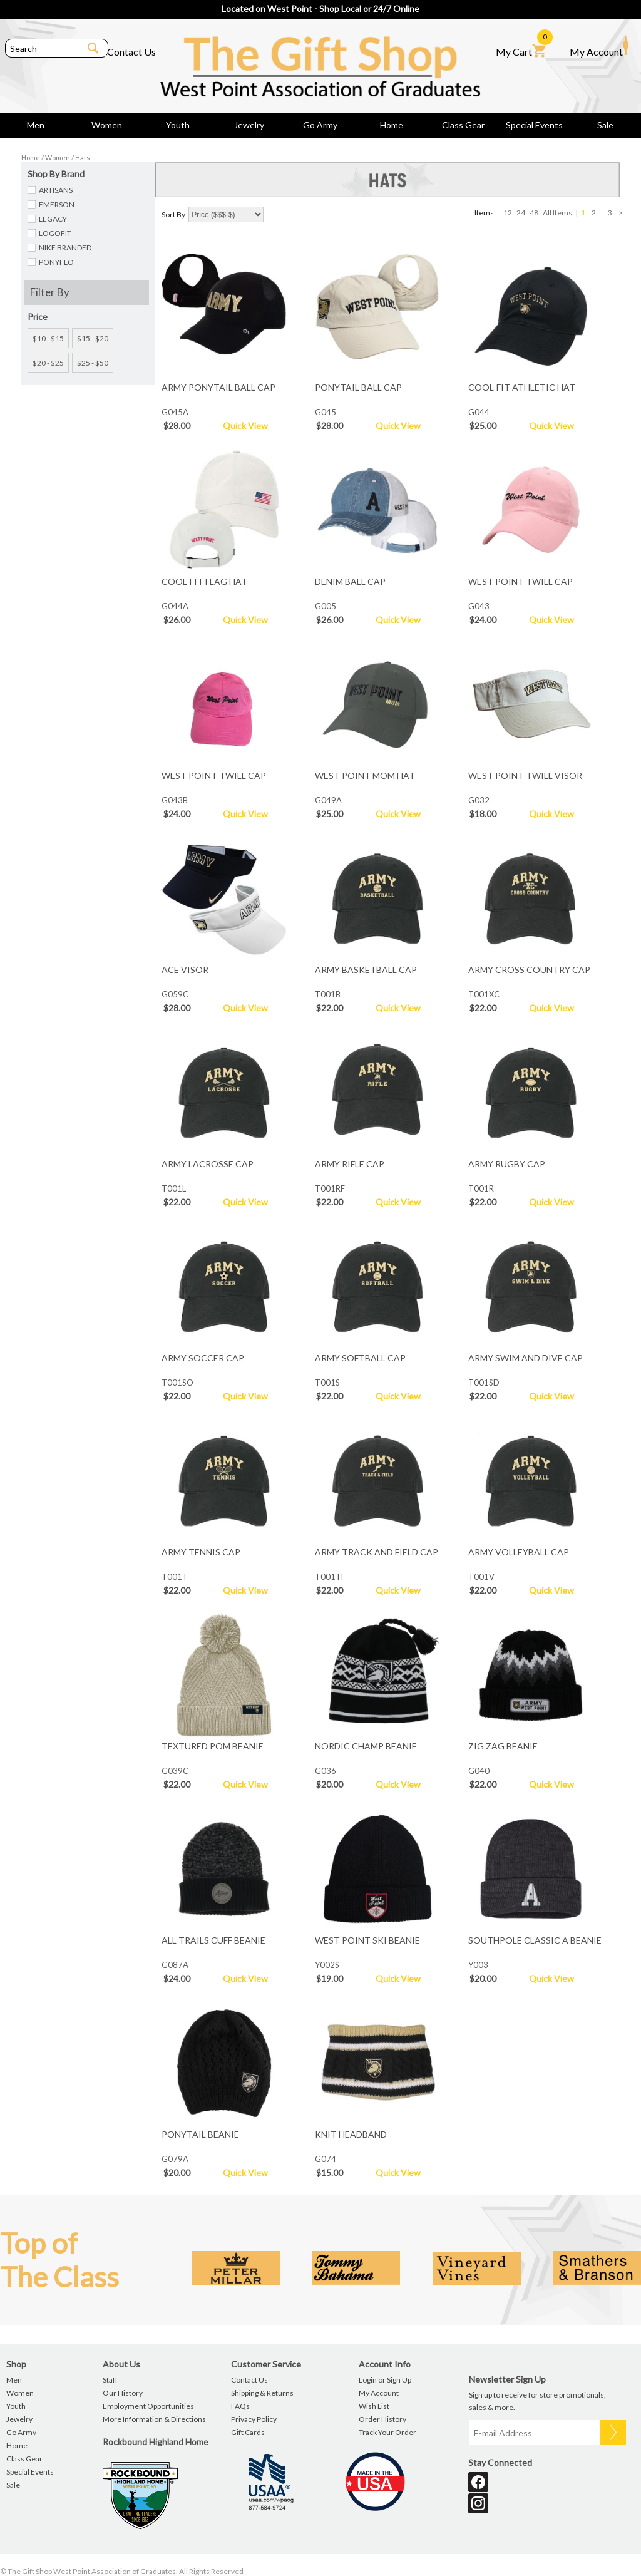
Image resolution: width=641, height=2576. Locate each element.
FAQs (240, 2406)
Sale (605, 125)
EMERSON (56, 204)
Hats (82, 157)
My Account (599, 46)
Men (35, 125)
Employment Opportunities (148, 2406)
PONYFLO (56, 262)
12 (507, 212)
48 (534, 212)
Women (106, 125)
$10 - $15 (48, 338)
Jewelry (249, 125)
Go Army (320, 125)
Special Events (534, 125)
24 (520, 212)
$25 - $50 (92, 363)
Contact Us (131, 52)
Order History (382, 2419)
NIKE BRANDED (65, 247)
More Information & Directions (154, 2419)
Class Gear (463, 125)
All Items (557, 212)
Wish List (374, 2406)
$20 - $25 (48, 363)
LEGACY (53, 219)
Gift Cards (248, 2432)
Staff (110, 2379)
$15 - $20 (92, 338)
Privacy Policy (254, 2419)
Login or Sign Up (385, 2379)
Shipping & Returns (262, 2393)
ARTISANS (56, 190)
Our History (123, 2393)
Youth (178, 125)
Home (391, 125)
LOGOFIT (55, 233)
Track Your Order (387, 2432)
